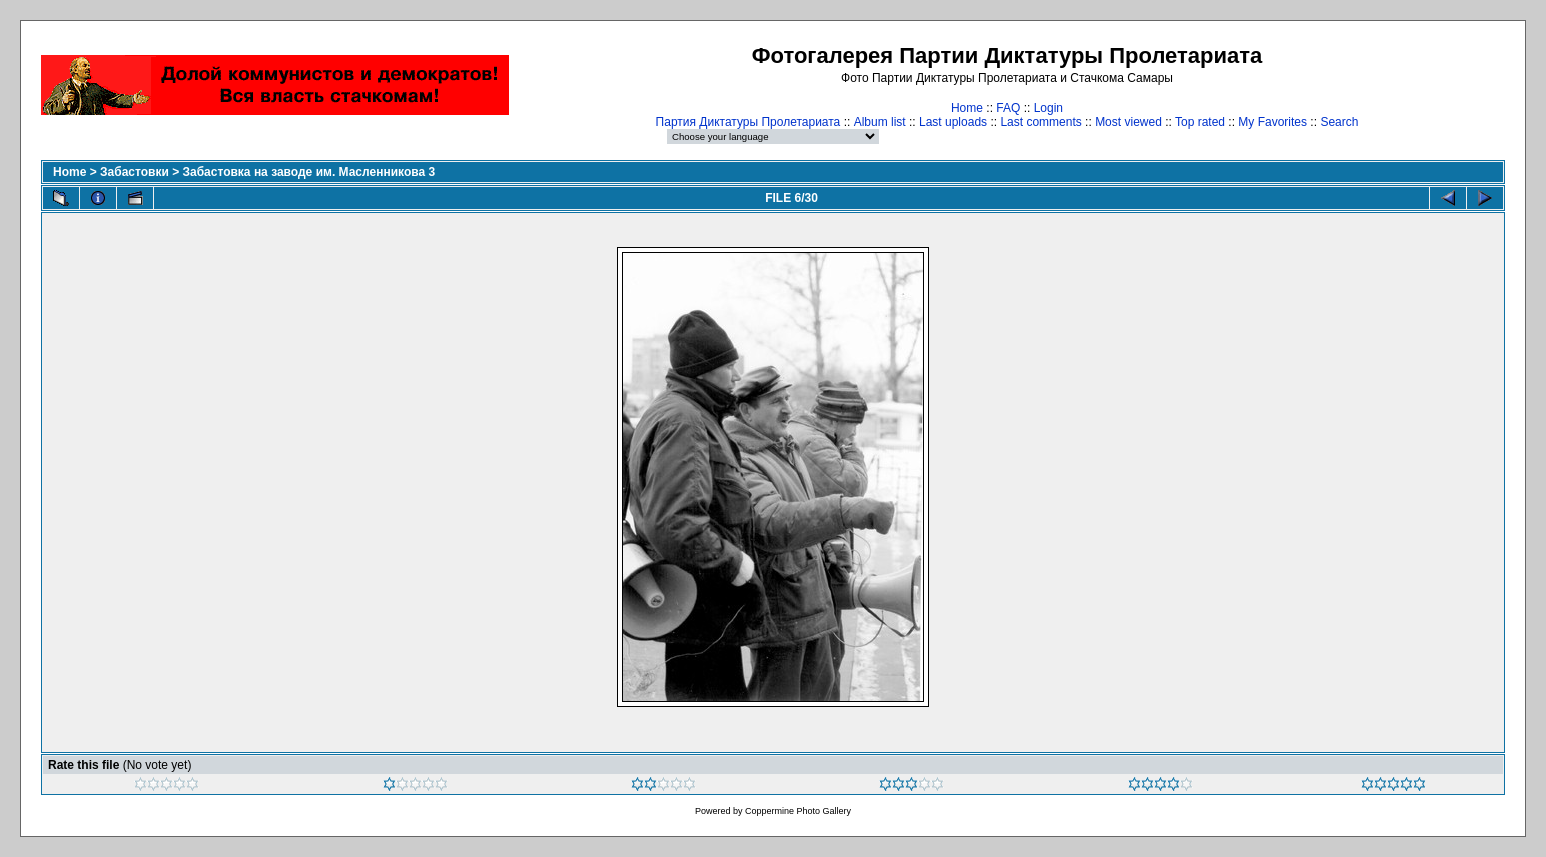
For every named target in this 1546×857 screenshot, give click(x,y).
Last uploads (953, 122)
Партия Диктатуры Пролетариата (748, 122)
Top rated (1200, 122)
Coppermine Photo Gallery (798, 811)
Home (967, 108)
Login (1048, 108)
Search (1339, 122)
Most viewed (1128, 122)
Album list (880, 122)
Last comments (1040, 122)
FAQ (1008, 108)
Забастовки (134, 172)
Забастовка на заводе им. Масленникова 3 (308, 172)
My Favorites (1272, 122)
